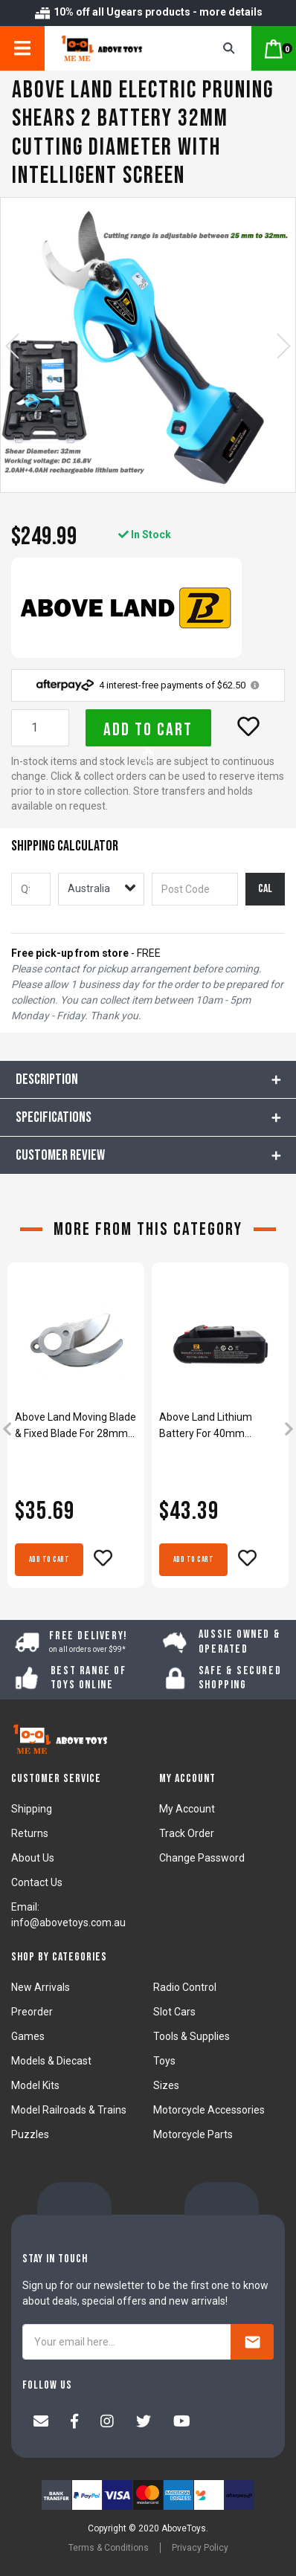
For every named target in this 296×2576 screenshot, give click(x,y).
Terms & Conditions (108, 2548)
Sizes (166, 2085)
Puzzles (30, 2134)
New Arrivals (40, 1987)
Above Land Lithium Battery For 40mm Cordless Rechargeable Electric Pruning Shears (213, 1426)
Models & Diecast (51, 2061)
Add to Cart (148, 732)
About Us (32, 1858)
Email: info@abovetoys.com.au (68, 1914)
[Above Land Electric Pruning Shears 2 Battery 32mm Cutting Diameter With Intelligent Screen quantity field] (40, 727)
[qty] (31, 889)
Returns (29, 1833)
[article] (76, 1430)
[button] (248, 726)
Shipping (31, 1809)
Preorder (32, 2012)
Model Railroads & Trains (68, 2110)
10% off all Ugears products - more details (148, 12)
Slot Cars (174, 2012)
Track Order (186, 1833)
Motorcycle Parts (193, 2134)
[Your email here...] (126, 2342)
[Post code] (195, 889)
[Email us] (40, 2423)
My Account (187, 1809)
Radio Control (184, 1987)
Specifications (53, 1117)
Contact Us (36, 1882)
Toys (164, 2061)
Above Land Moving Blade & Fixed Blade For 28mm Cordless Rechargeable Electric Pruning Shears (75, 1426)
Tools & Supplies (191, 2036)
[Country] (101, 889)
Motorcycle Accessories (209, 2110)
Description (47, 1079)
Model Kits (35, 2085)
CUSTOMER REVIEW (60, 1155)
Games (28, 2036)
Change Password (202, 1858)
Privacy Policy (200, 2548)
